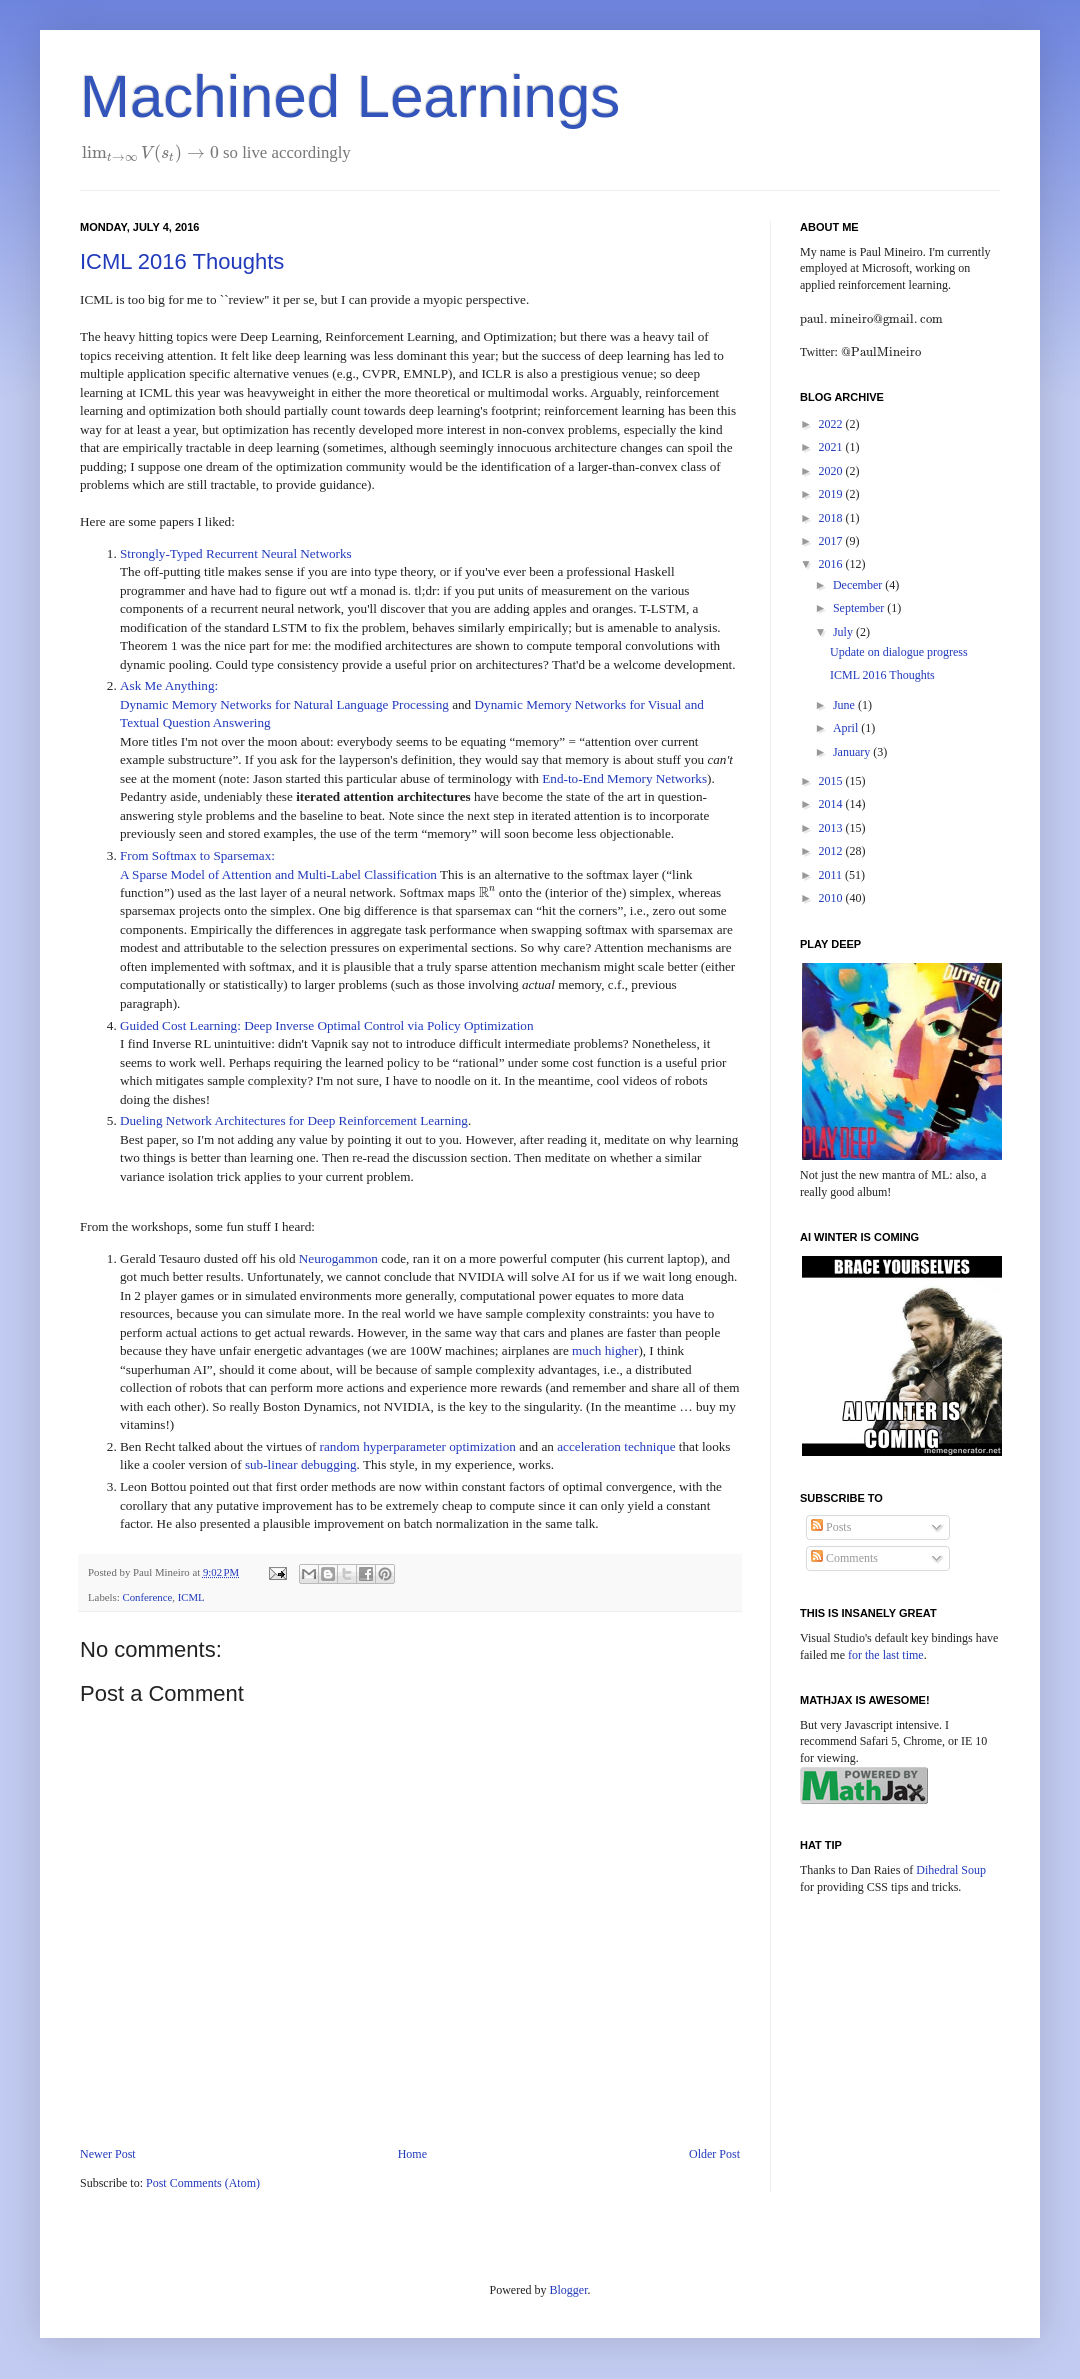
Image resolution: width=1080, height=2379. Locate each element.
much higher (605, 1350)
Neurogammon (338, 1258)
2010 (832, 898)
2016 (832, 564)
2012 (832, 851)
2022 (832, 424)
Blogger (569, 2290)
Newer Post (108, 2154)
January (853, 752)
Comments (844, 1558)
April (847, 728)
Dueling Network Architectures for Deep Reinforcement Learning (294, 1120)
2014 (832, 804)
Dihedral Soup (951, 1870)
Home (412, 2154)
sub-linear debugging (301, 1464)
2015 (832, 781)
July (844, 632)
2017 (832, 541)
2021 (832, 447)
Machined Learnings (350, 96)
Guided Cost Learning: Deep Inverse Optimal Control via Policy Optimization (327, 1025)
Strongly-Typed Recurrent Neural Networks (236, 553)
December (859, 585)
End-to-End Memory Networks (624, 778)
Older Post (714, 2154)
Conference (147, 1597)
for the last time (886, 1655)
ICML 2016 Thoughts (182, 261)
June (845, 705)
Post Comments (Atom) (203, 2183)
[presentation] (150, 152)
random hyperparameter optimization (418, 1446)
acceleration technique (616, 1446)
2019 (832, 494)
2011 (832, 875)
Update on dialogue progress (899, 652)
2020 (832, 471)
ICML (191, 1597)
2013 (832, 828)
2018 (832, 518)
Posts (831, 1527)
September (860, 608)
